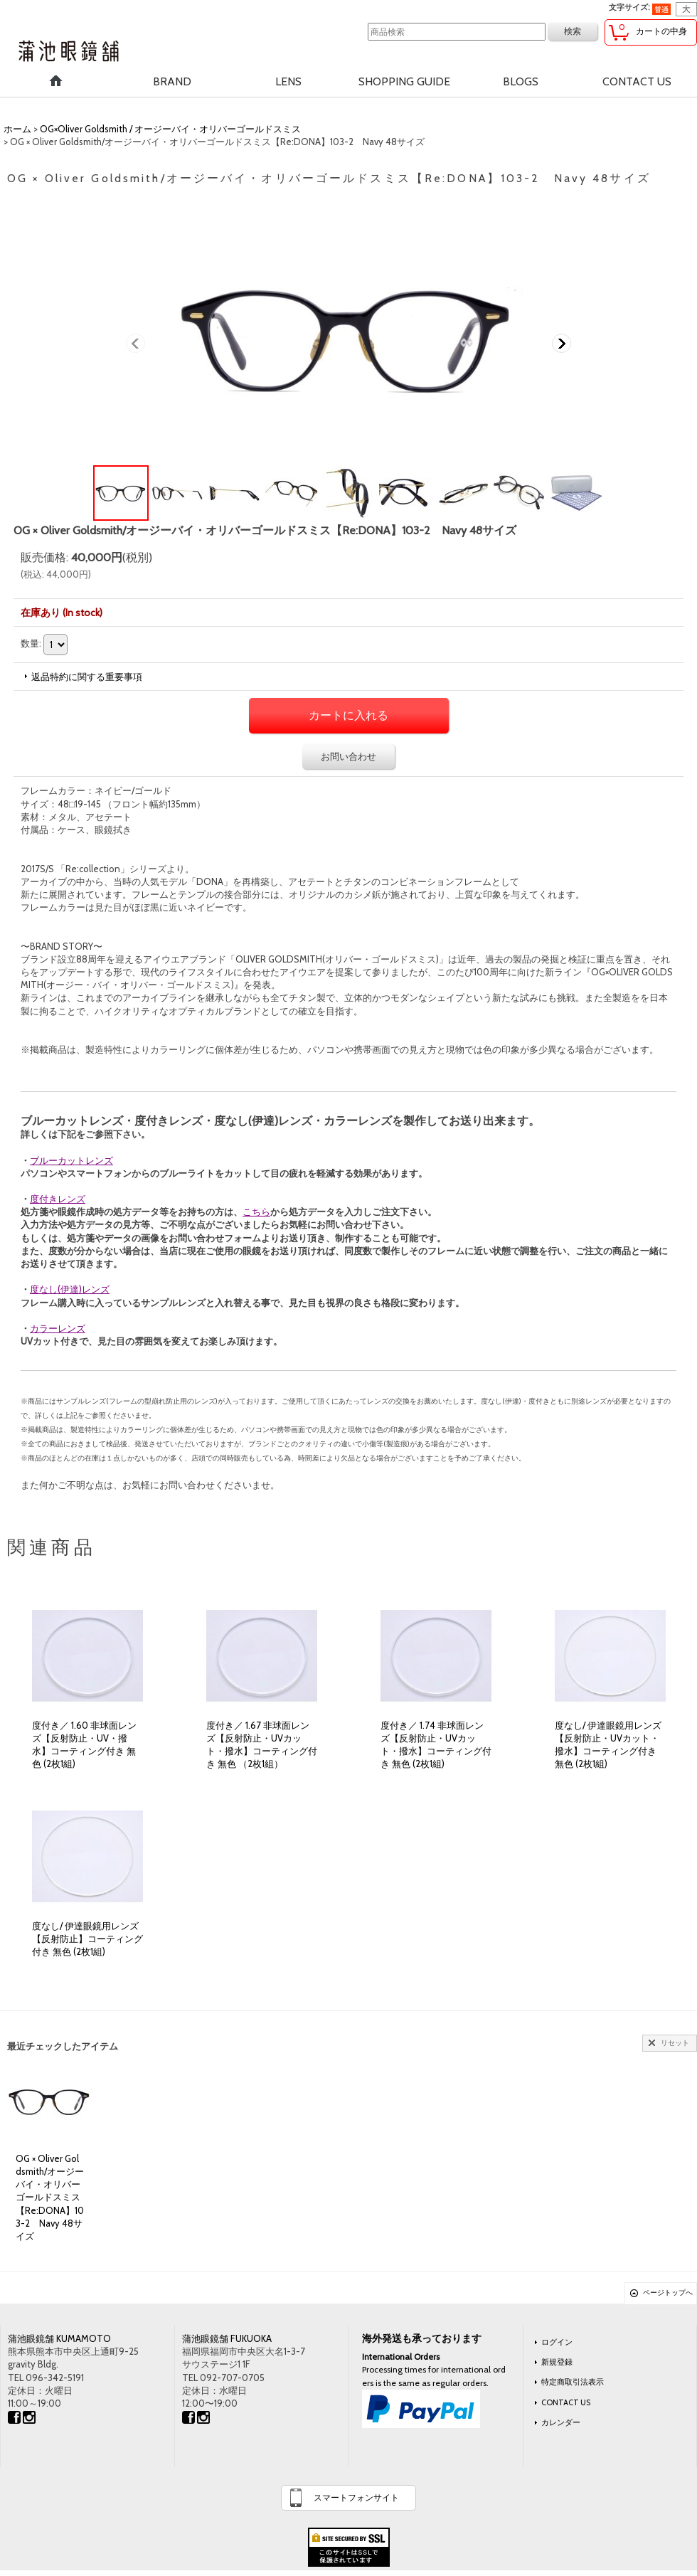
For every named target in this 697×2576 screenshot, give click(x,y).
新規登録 (557, 2362)
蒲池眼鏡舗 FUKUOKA (227, 2338)
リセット (675, 2042)
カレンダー (560, 2422)
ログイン (557, 2342)
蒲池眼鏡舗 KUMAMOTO (59, 2338)
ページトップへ (668, 2292)
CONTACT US (565, 2402)
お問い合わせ (348, 756)
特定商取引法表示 (572, 2382)
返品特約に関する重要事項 (86, 676)
